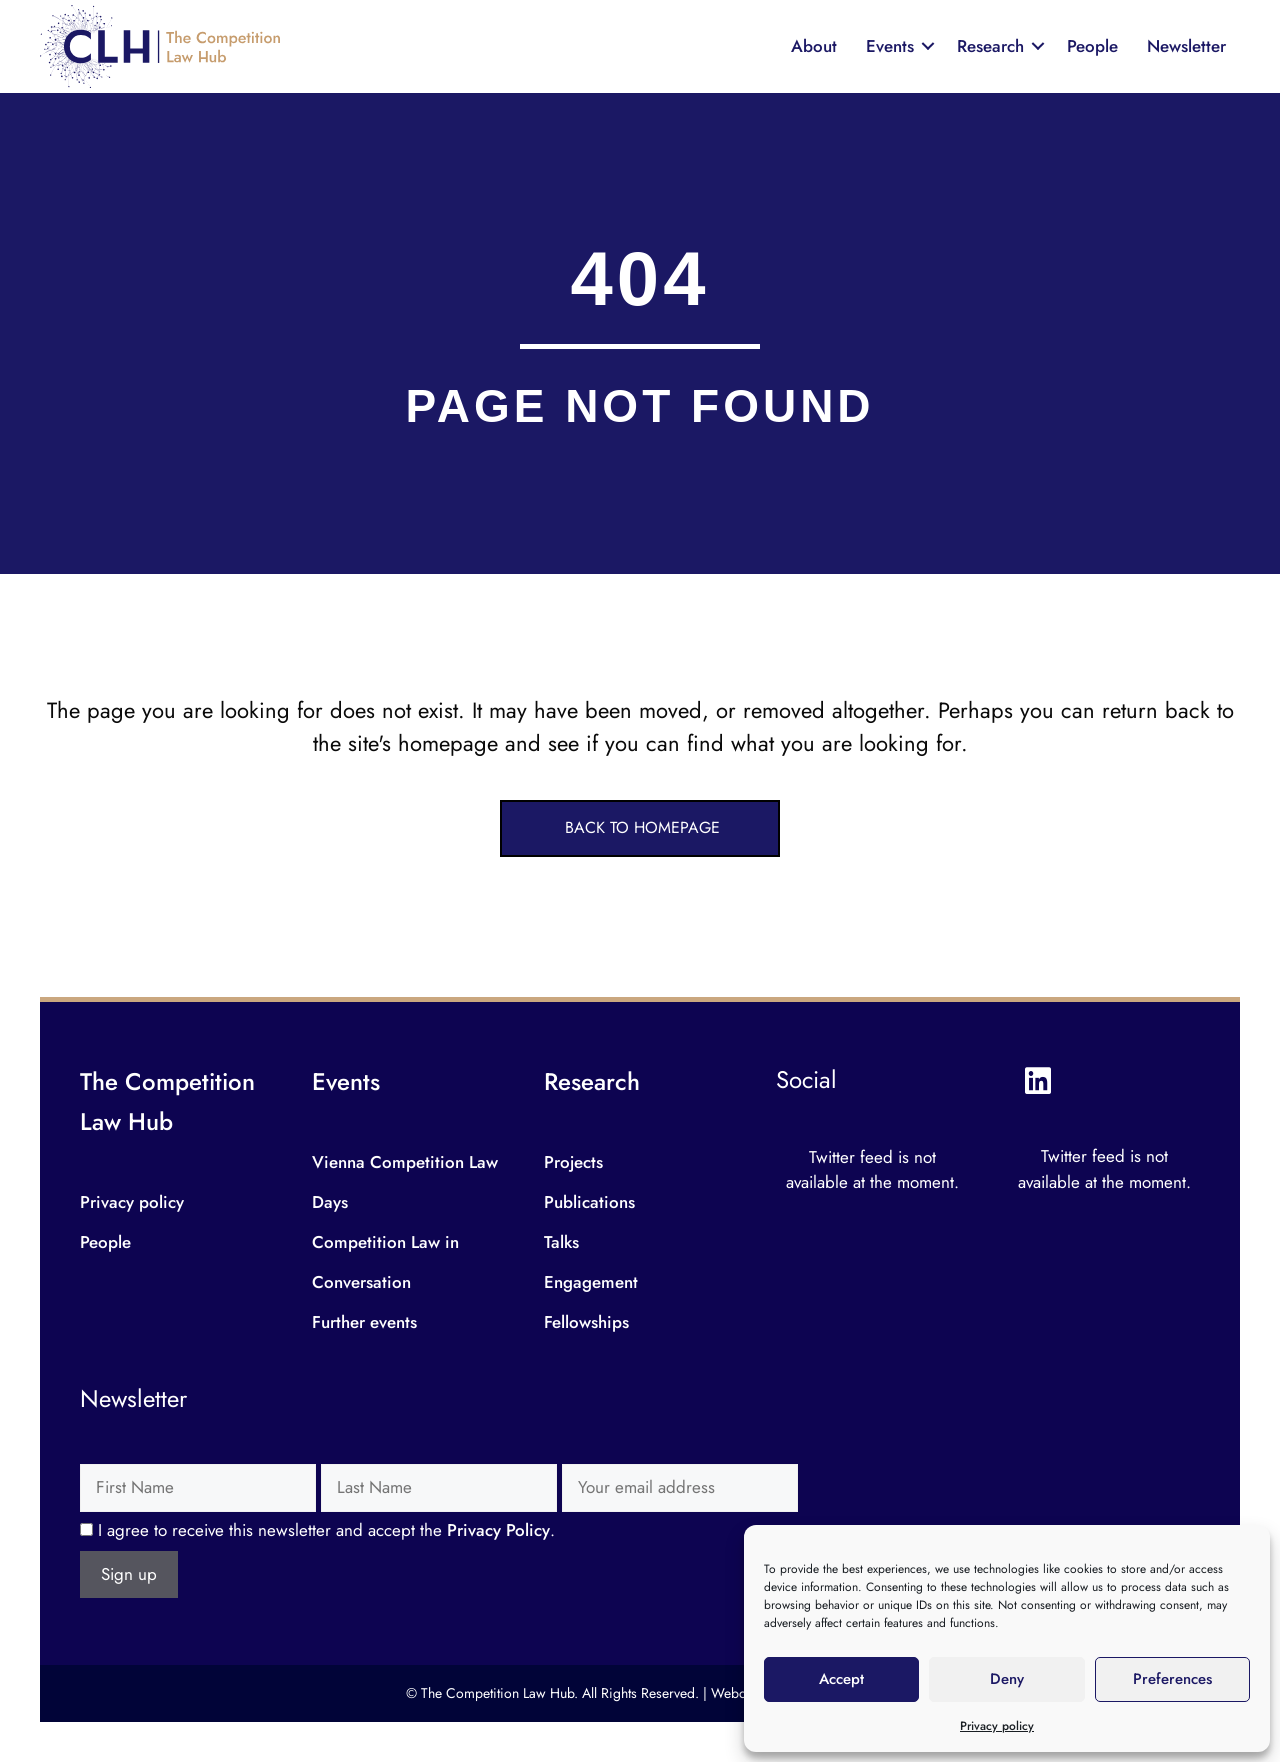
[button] (640, 828)
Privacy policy (997, 1726)
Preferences (1172, 1679)
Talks (561, 1242)
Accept (841, 1679)
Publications (589, 1202)
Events (890, 46)
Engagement (591, 1282)
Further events (364, 1322)
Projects (573, 1162)
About (814, 46)
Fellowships (586, 1322)
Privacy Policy (498, 1530)
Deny (1007, 1679)
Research (990, 46)
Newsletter (1186, 46)
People (1092, 46)
